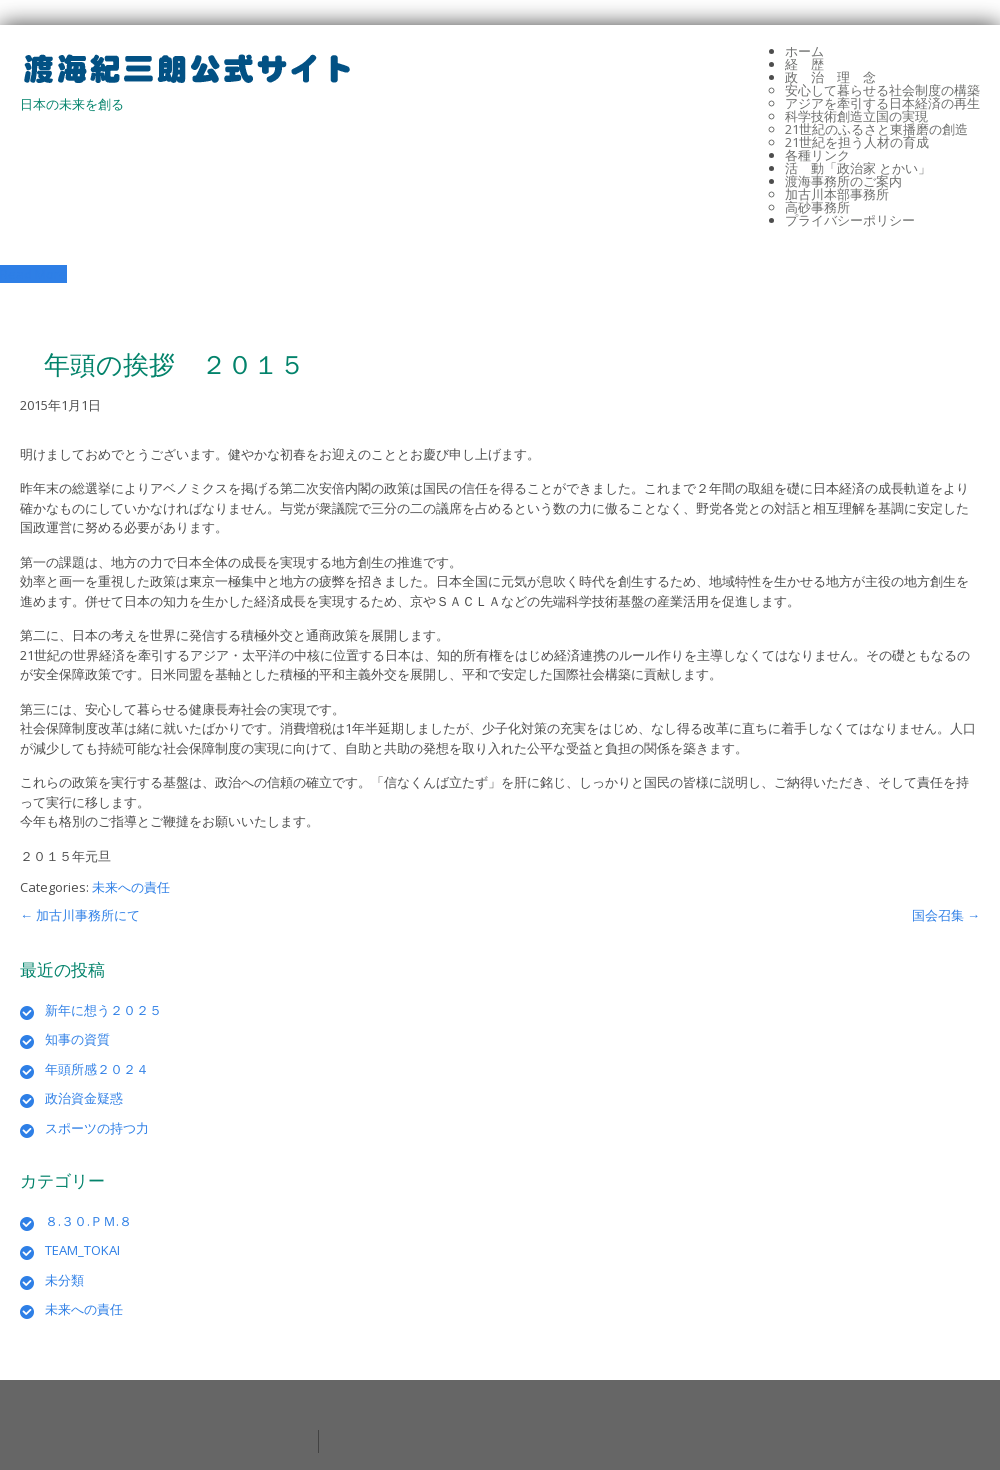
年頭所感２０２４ (97, 1069)
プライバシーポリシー (850, 220)
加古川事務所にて (80, 915)
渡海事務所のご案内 (843, 181)
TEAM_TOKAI (82, 1250)
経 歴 (804, 64)
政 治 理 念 (830, 77)
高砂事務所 (817, 207)
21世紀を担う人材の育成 (857, 142)
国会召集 (946, 915)
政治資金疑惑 (84, 1098)
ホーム (804, 51)
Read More (33, 274)
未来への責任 (131, 887)
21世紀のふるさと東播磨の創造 (876, 129)
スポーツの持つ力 (97, 1128)
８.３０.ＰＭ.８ (88, 1221)
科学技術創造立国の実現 (856, 116)
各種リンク (817, 155)
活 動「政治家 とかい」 (858, 168)
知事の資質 (77, 1039)
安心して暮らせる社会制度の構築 (882, 90)
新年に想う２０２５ (103, 1010)
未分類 (64, 1280)
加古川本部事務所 (837, 194)
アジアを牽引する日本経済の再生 (882, 103)
